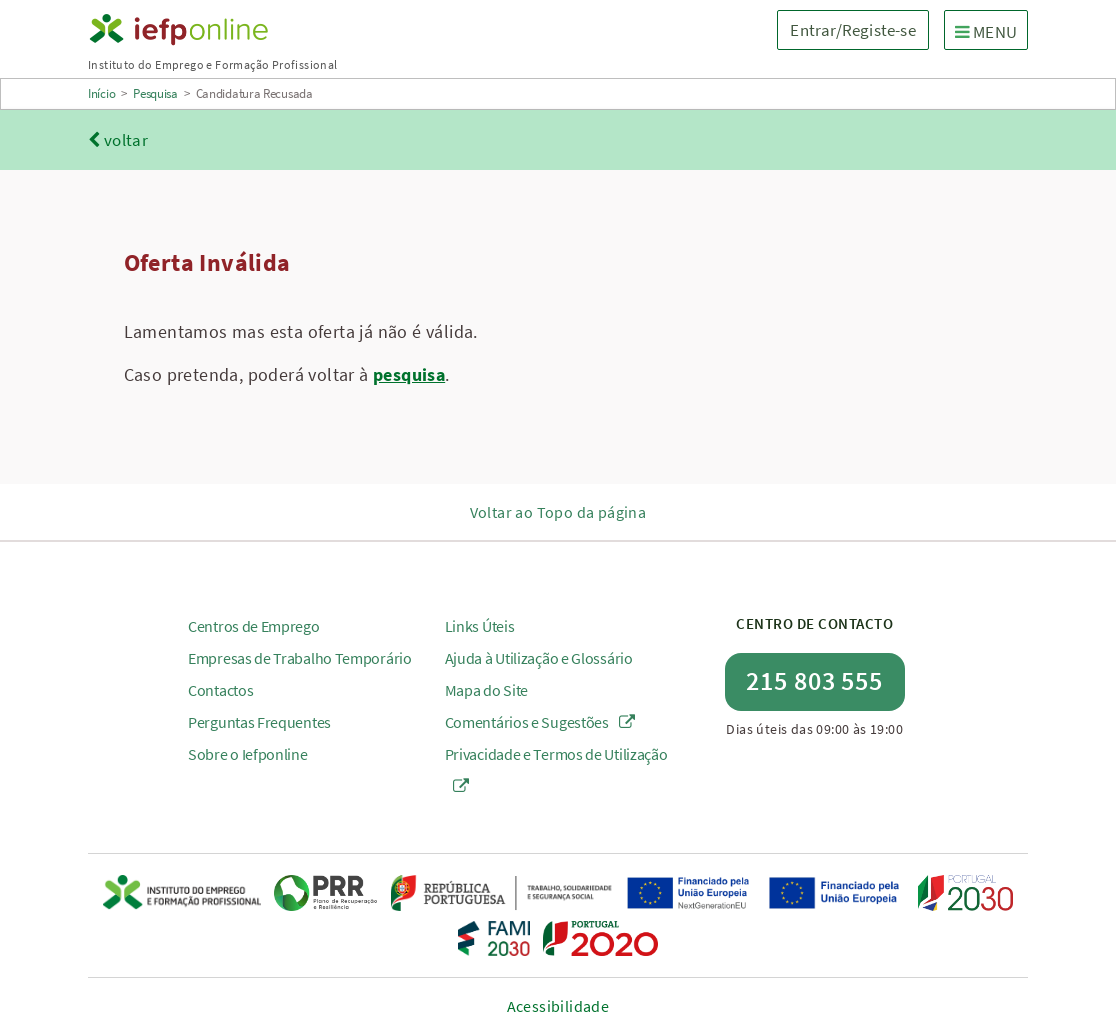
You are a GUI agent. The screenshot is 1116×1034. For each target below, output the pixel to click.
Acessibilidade (558, 1006)
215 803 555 (814, 680)
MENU (991, 31)
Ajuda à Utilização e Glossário (539, 658)
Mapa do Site (486, 690)
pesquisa (409, 374)
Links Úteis (480, 626)
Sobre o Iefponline (248, 754)
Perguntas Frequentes (259, 722)
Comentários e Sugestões (540, 722)
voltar (118, 140)
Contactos (220, 690)
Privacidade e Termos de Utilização (556, 769)
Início (101, 93)
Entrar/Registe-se (852, 30)
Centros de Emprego (254, 626)
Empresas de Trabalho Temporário (300, 658)
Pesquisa (155, 93)
